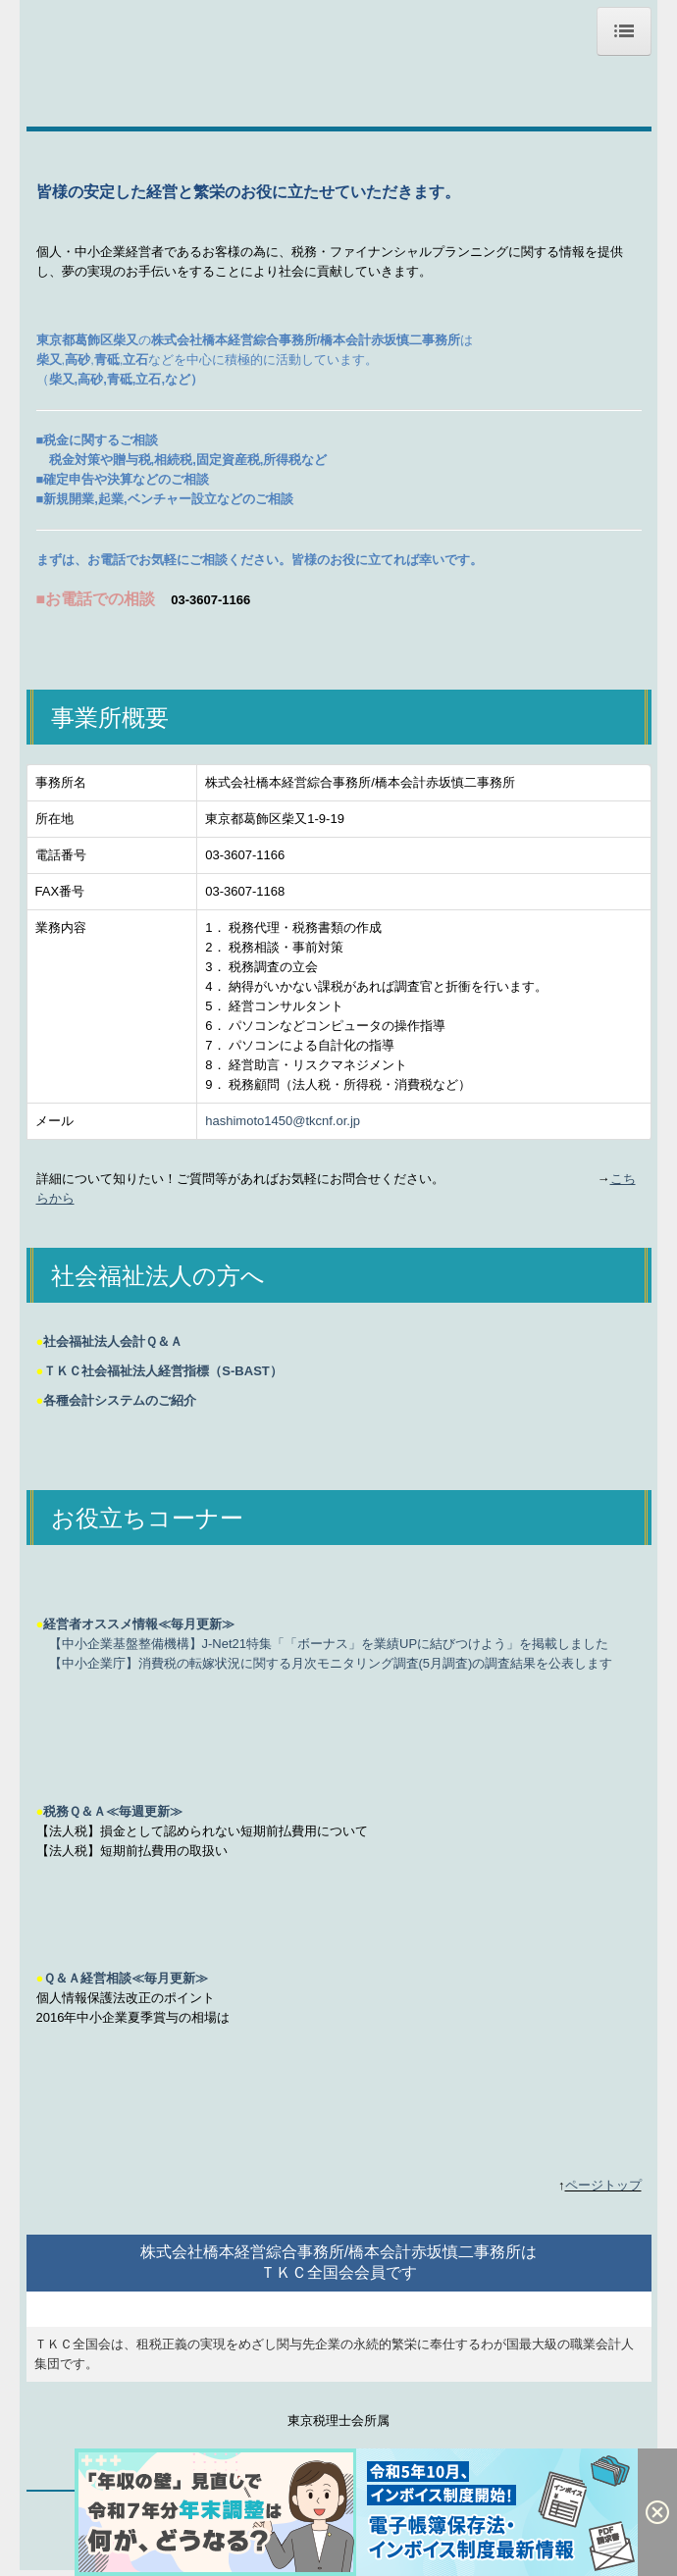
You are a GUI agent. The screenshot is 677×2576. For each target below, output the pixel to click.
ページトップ (603, 2185)
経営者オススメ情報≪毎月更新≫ (138, 1624)
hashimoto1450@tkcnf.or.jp (282, 1120)
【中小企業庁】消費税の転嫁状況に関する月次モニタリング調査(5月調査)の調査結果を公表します (331, 1663)
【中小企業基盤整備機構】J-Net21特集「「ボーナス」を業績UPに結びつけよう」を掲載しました (329, 1643)
